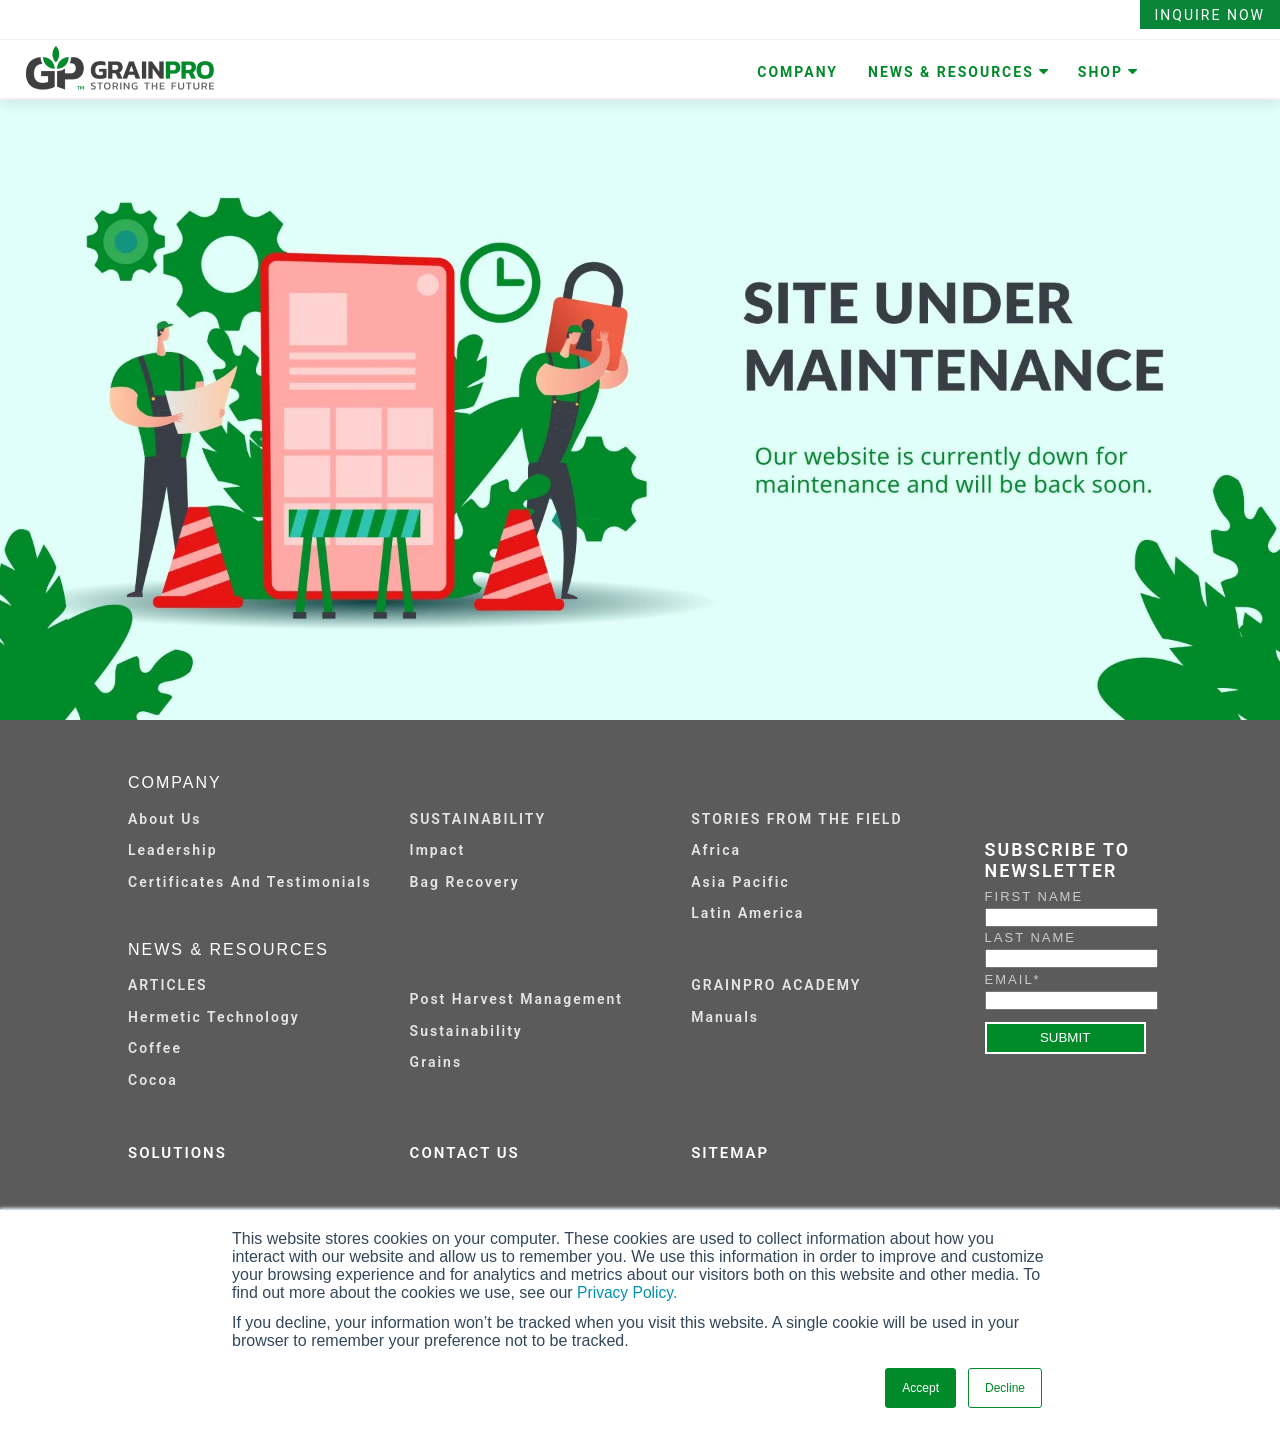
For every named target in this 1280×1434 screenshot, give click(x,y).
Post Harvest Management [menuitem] (516, 999)
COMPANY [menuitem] (797, 72)
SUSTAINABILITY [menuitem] (478, 819)
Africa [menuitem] (716, 850)
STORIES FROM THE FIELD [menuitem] (796, 819)
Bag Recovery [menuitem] (465, 882)
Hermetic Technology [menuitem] (214, 1017)
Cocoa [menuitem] (153, 1080)
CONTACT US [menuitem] (465, 1153)
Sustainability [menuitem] (466, 1031)
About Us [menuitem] (165, 819)
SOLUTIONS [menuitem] (177, 1153)
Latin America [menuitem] (747, 913)
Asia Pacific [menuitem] (740, 882)
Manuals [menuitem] (725, 1017)
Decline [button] (1005, 1388)
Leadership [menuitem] (173, 850)
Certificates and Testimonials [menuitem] (250, 882)
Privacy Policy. (628, 1292)
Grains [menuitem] (436, 1062)
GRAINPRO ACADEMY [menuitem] (776, 985)
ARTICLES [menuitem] (168, 985)
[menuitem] (540, 984)
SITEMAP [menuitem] (730, 1153)
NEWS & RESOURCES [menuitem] (951, 72)
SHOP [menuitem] (1100, 72)
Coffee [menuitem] (155, 1048)
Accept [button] (920, 1388)
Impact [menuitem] (438, 850)
